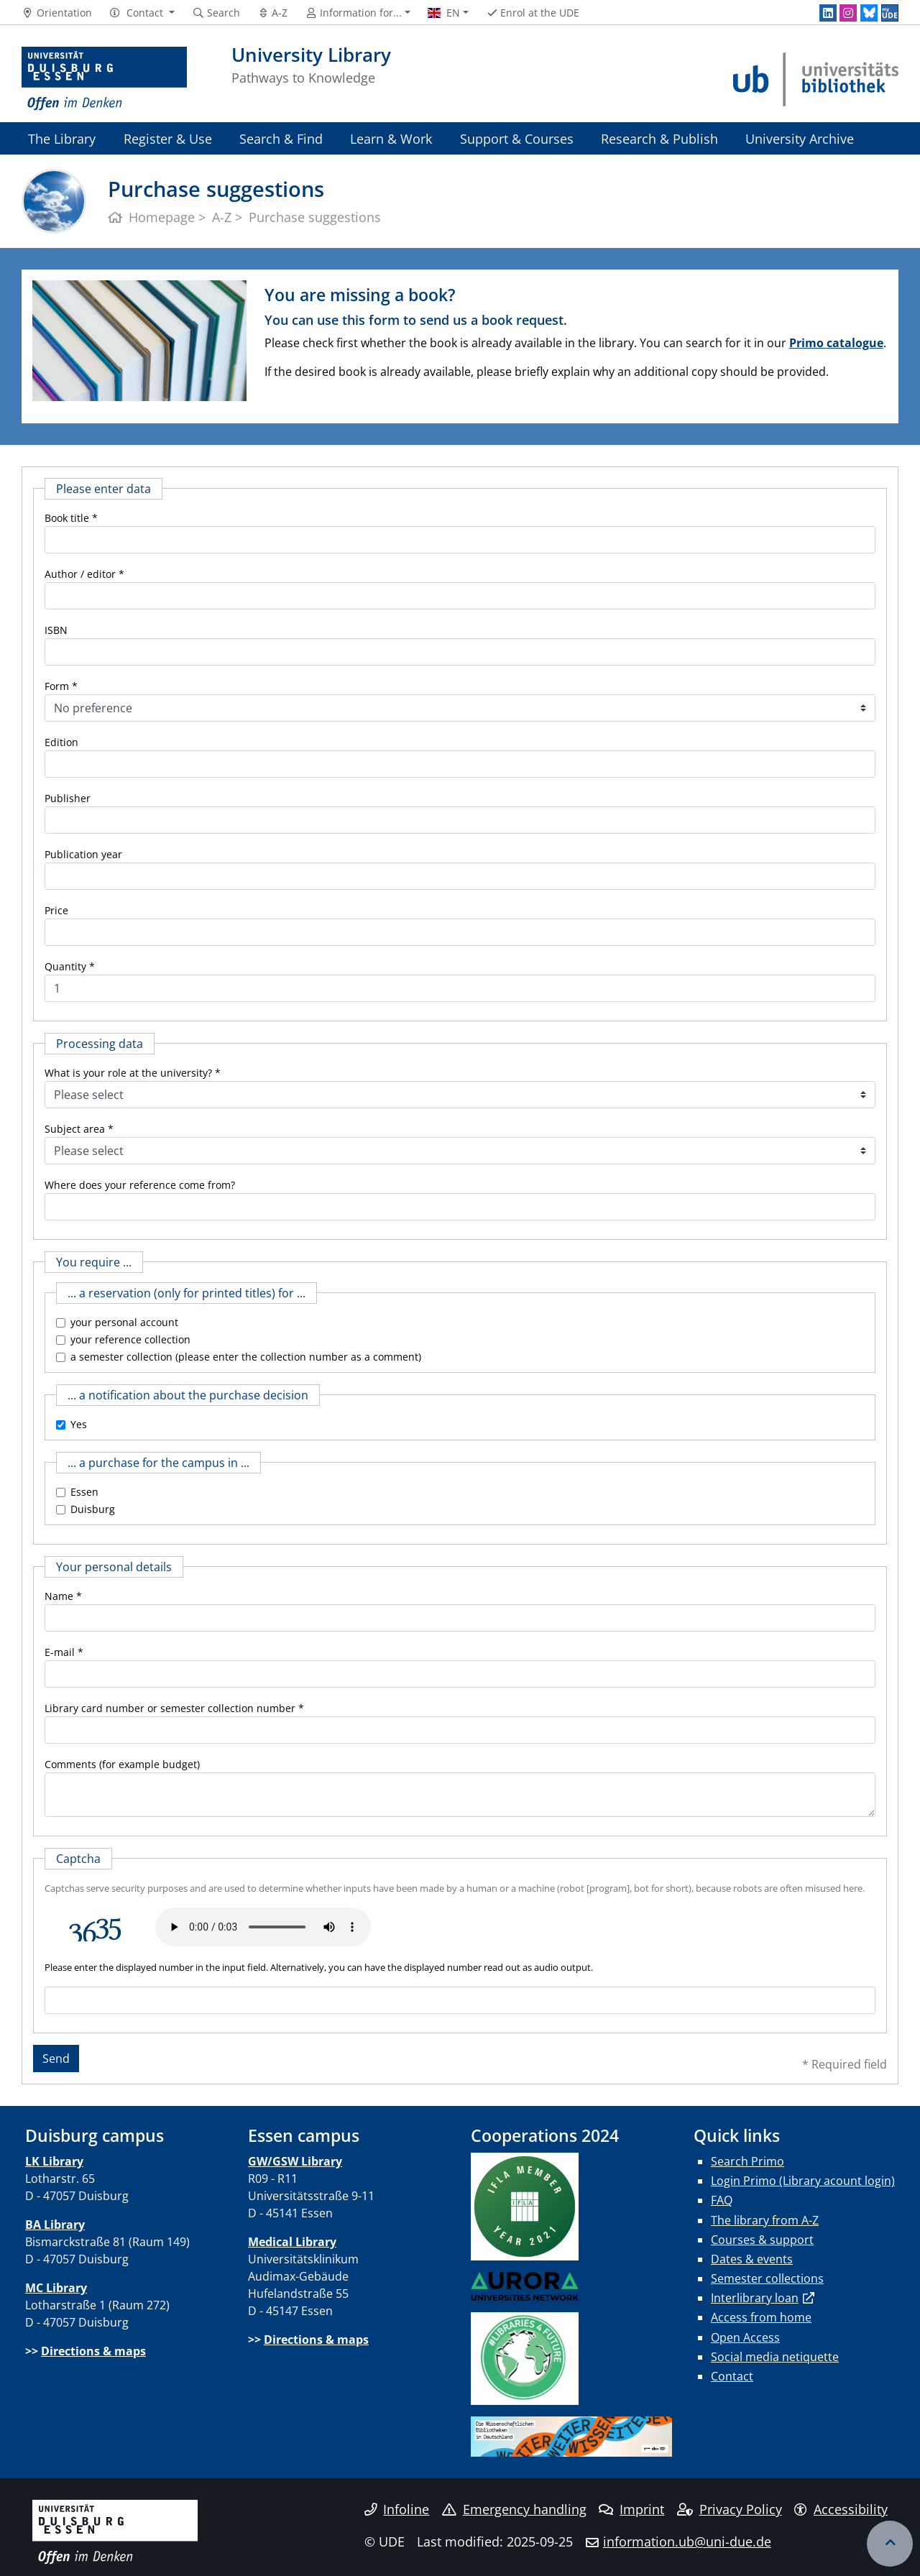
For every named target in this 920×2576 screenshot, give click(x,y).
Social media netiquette (775, 2357)
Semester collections (767, 2278)
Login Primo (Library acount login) (803, 2181)
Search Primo (747, 2161)
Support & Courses (517, 138)
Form (57, 686)
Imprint (631, 2509)
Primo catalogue (836, 343)
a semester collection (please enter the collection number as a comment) (245, 1356)
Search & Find (281, 138)
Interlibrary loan (755, 2298)
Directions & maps (93, 2351)
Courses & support (762, 2240)
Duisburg (92, 1509)
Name (59, 1596)
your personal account (124, 1322)
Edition (61, 742)
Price (56, 910)
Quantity (65, 966)
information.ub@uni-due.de (687, 2541)
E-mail (60, 1652)
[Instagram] (848, 13)
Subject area (75, 1129)
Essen (84, 1492)
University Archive (799, 138)
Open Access (745, 2337)
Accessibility (841, 2509)
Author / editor (80, 574)
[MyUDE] (889, 13)
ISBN (56, 630)
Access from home (761, 2317)
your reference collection (130, 1339)
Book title (67, 518)
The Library (62, 138)
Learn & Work (391, 138)
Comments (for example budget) (122, 1764)
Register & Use (168, 138)
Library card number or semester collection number (170, 1708)
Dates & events (752, 2259)
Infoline (397, 2509)
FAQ (721, 2200)
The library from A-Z (765, 2220)
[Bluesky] (869, 13)
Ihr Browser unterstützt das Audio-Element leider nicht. (263, 1927)
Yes (78, 1424)
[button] (142, 13)
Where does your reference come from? (140, 1185)
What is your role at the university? (128, 1073)
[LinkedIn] (828, 13)
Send (56, 2058)
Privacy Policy (729, 2509)
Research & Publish (659, 138)
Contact (732, 2376)
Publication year (83, 854)
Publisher (68, 798)
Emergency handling (514, 2509)
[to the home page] (104, 79)
